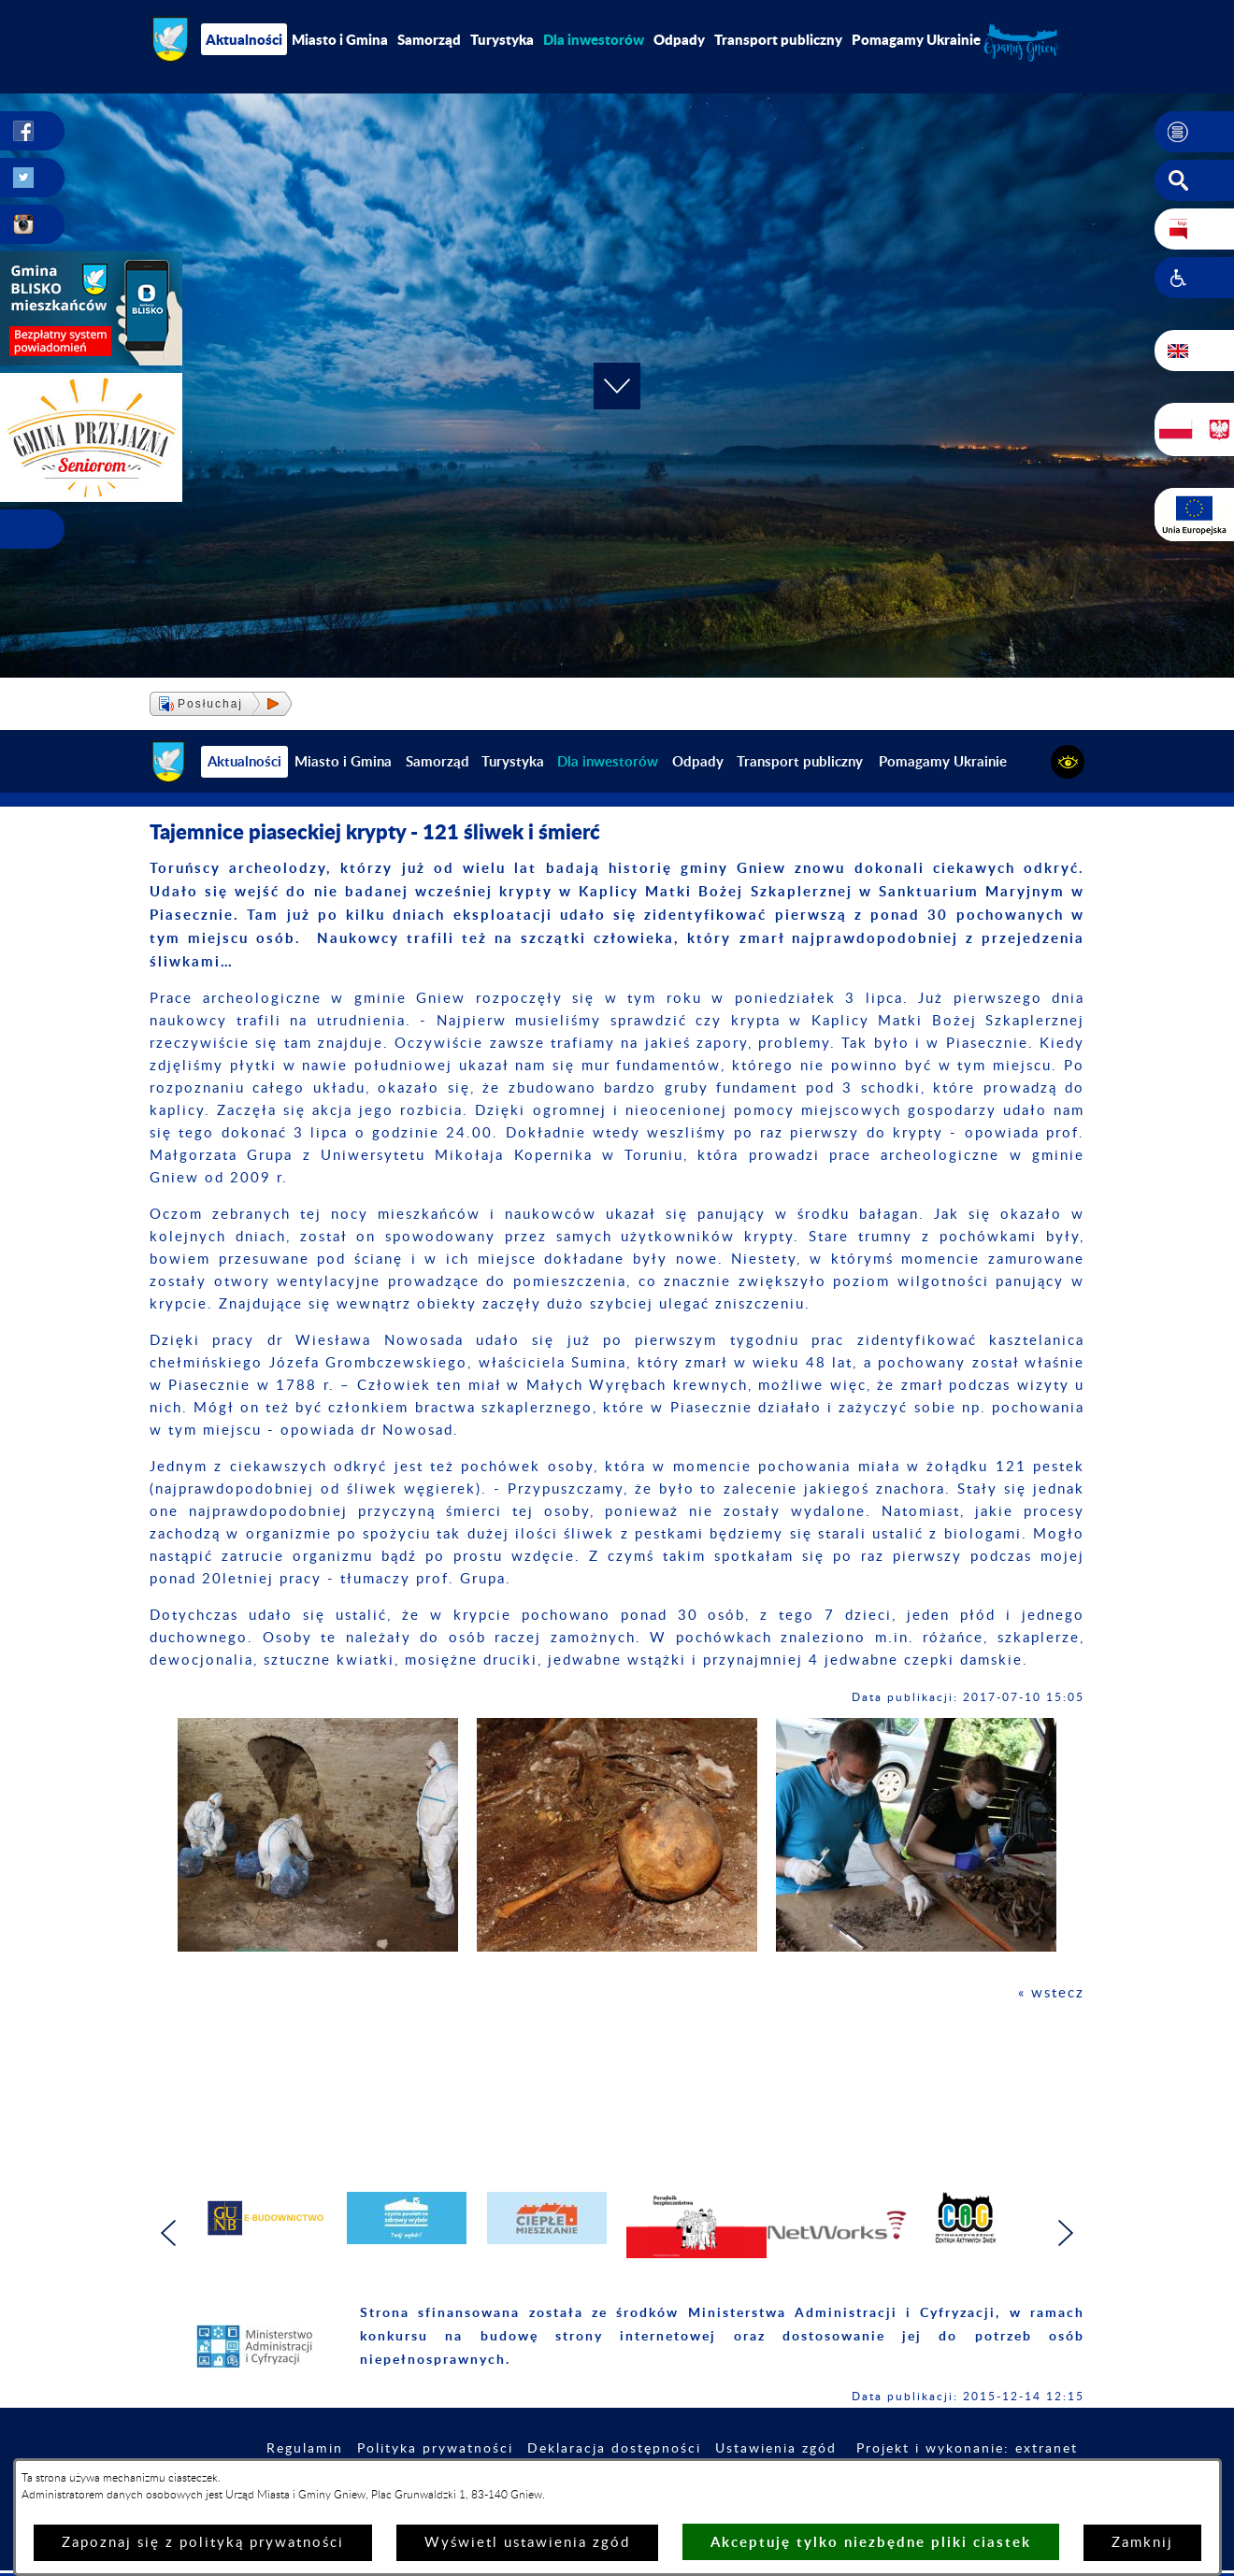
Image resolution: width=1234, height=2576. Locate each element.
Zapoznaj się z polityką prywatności (203, 2543)
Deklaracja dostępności (614, 2448)
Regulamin (304, 2448)
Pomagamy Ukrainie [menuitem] (916, 39)
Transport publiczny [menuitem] (778, 39)
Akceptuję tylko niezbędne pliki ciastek (870, 2542)
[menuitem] (593, 39)
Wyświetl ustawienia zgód (527, 2543)
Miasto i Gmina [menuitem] (340, 39)
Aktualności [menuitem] (244, 39)
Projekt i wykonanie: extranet (967, 2448)
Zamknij (1142, 2543)
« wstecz (1051, 1993)
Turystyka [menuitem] (502, 39)
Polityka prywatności (435, 2448)
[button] (1194, 131)
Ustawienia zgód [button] (776, 2448)
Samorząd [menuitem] (429, 39)
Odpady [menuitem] (679, 39)
